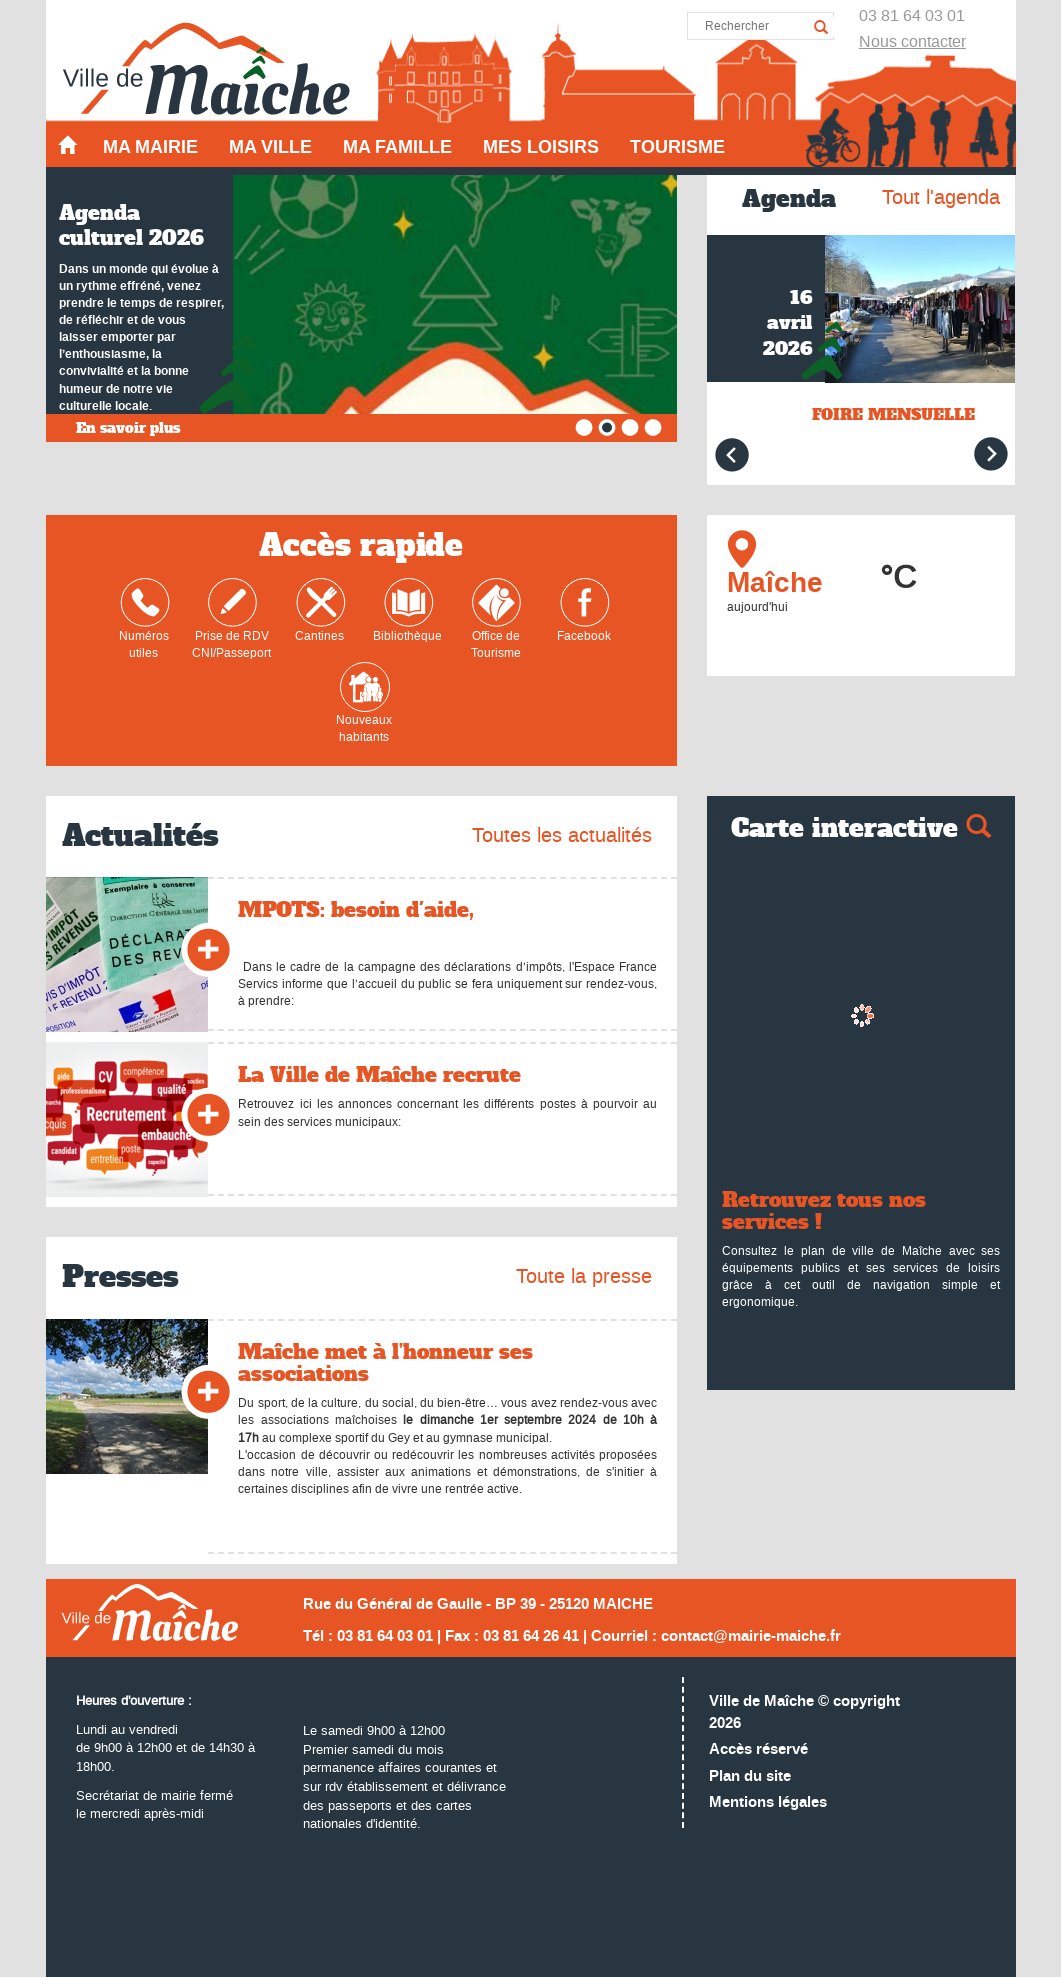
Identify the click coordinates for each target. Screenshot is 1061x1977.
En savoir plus (128, 428)
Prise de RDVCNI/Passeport (231, 619)
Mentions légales (768, 1802)
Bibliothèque (407, 611)
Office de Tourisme (497, 619)
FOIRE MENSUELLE (893, 414)
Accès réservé (758, 1749)
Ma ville (270, 147)
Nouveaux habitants (364, 703)
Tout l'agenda (941, 197)
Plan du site (750, 1776)
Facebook (584, 611)
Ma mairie (150, 147)
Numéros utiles (145, 619)
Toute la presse (584, 1276)
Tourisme (677, 147)
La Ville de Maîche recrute (379, 1075)
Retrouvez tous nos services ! (824, 1211)
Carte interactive (861, 828)
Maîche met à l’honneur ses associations (385, 1363)
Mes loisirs (541, 147)
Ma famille (397, 147)
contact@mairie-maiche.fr (751, 1636)
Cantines (320, 611)
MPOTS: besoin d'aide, (356, 910)
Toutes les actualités (562, 835)
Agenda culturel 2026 (131, 225)
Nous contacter (912, 41)
